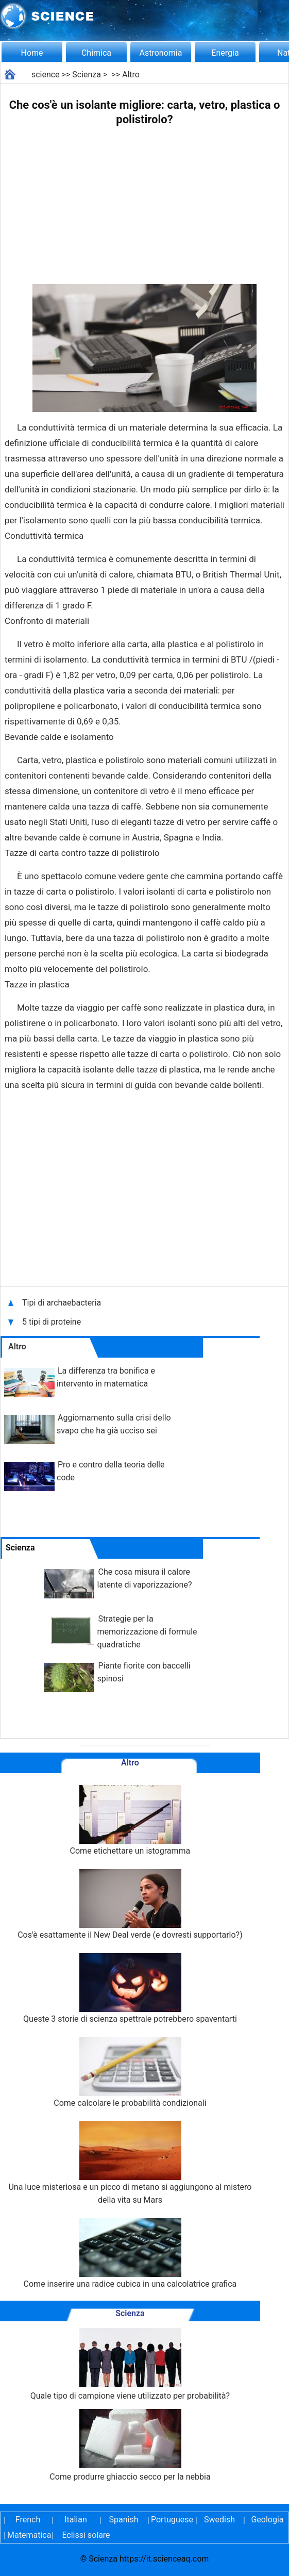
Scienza (86, 74)
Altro (131, 74)
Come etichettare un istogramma (130, 1820)
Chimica (96, 53)
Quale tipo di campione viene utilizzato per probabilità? (130, 2364)
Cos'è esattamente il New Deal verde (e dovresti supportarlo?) (130, 1904)
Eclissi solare (86, 2535)
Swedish (219, 2519)
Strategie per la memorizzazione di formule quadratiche (147, 1631)
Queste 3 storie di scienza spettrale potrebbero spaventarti (130, 1988)
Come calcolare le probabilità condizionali (130, 2072)
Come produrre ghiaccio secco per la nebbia (129, 2445)
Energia (225, 53)
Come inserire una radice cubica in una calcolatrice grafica (130, 2253)
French (27, 2519)
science (45, 74)
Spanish (124, 2519)
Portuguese (171, 2519)
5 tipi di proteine (54, 1322)
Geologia (267, 2519)
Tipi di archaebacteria (61, 1303)
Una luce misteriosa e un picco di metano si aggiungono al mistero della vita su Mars (129, 2163)
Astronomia (161, 53)
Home (32, 53)
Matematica (27, 2535)
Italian (75, 2519)
